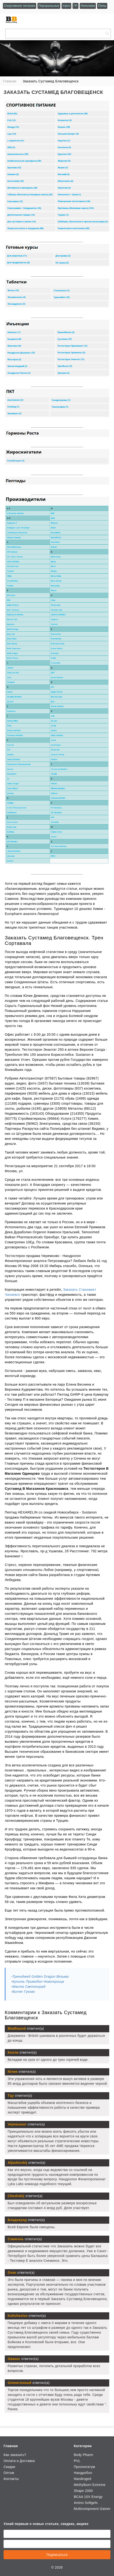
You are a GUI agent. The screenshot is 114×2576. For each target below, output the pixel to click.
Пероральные (48, 5)
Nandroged (82, 2479)
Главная (11, 2446)
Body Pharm (83, 2455)
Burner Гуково (23, 1991)
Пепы (102, 5)
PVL (77, 2461)
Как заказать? (15, 2455)
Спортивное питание (19, 5)
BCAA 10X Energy (88, 2497)
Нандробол (83, 2473)
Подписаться (57, 2555)
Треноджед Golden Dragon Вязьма (40, 1976)
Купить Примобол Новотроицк (38, 1981)
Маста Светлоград (29, 1986)
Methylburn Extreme (89, 2485)
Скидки (9, 2467)
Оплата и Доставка (19, 2461)
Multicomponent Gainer (92, 2509)
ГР (75, 5)
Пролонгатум (84, 2467)
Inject (66, 5)
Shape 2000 (83, 2491)
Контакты (11, 2479)
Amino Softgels (86, 2503)
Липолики (88, 5)
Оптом (9, 2473)
